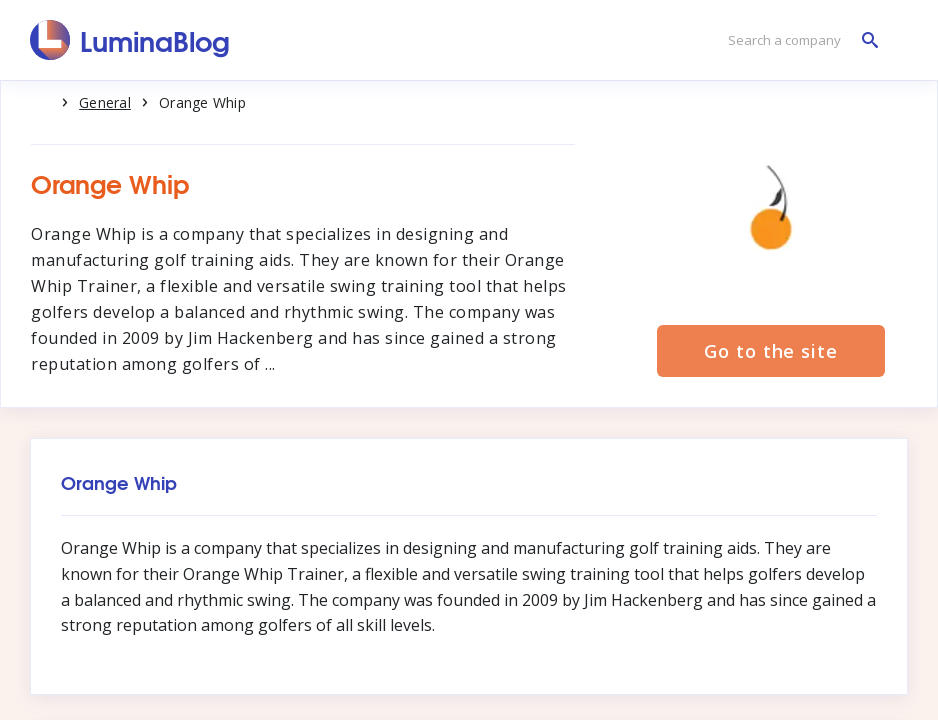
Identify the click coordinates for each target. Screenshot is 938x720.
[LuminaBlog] (130, 40)
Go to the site (771, 351)
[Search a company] (798, 40)
